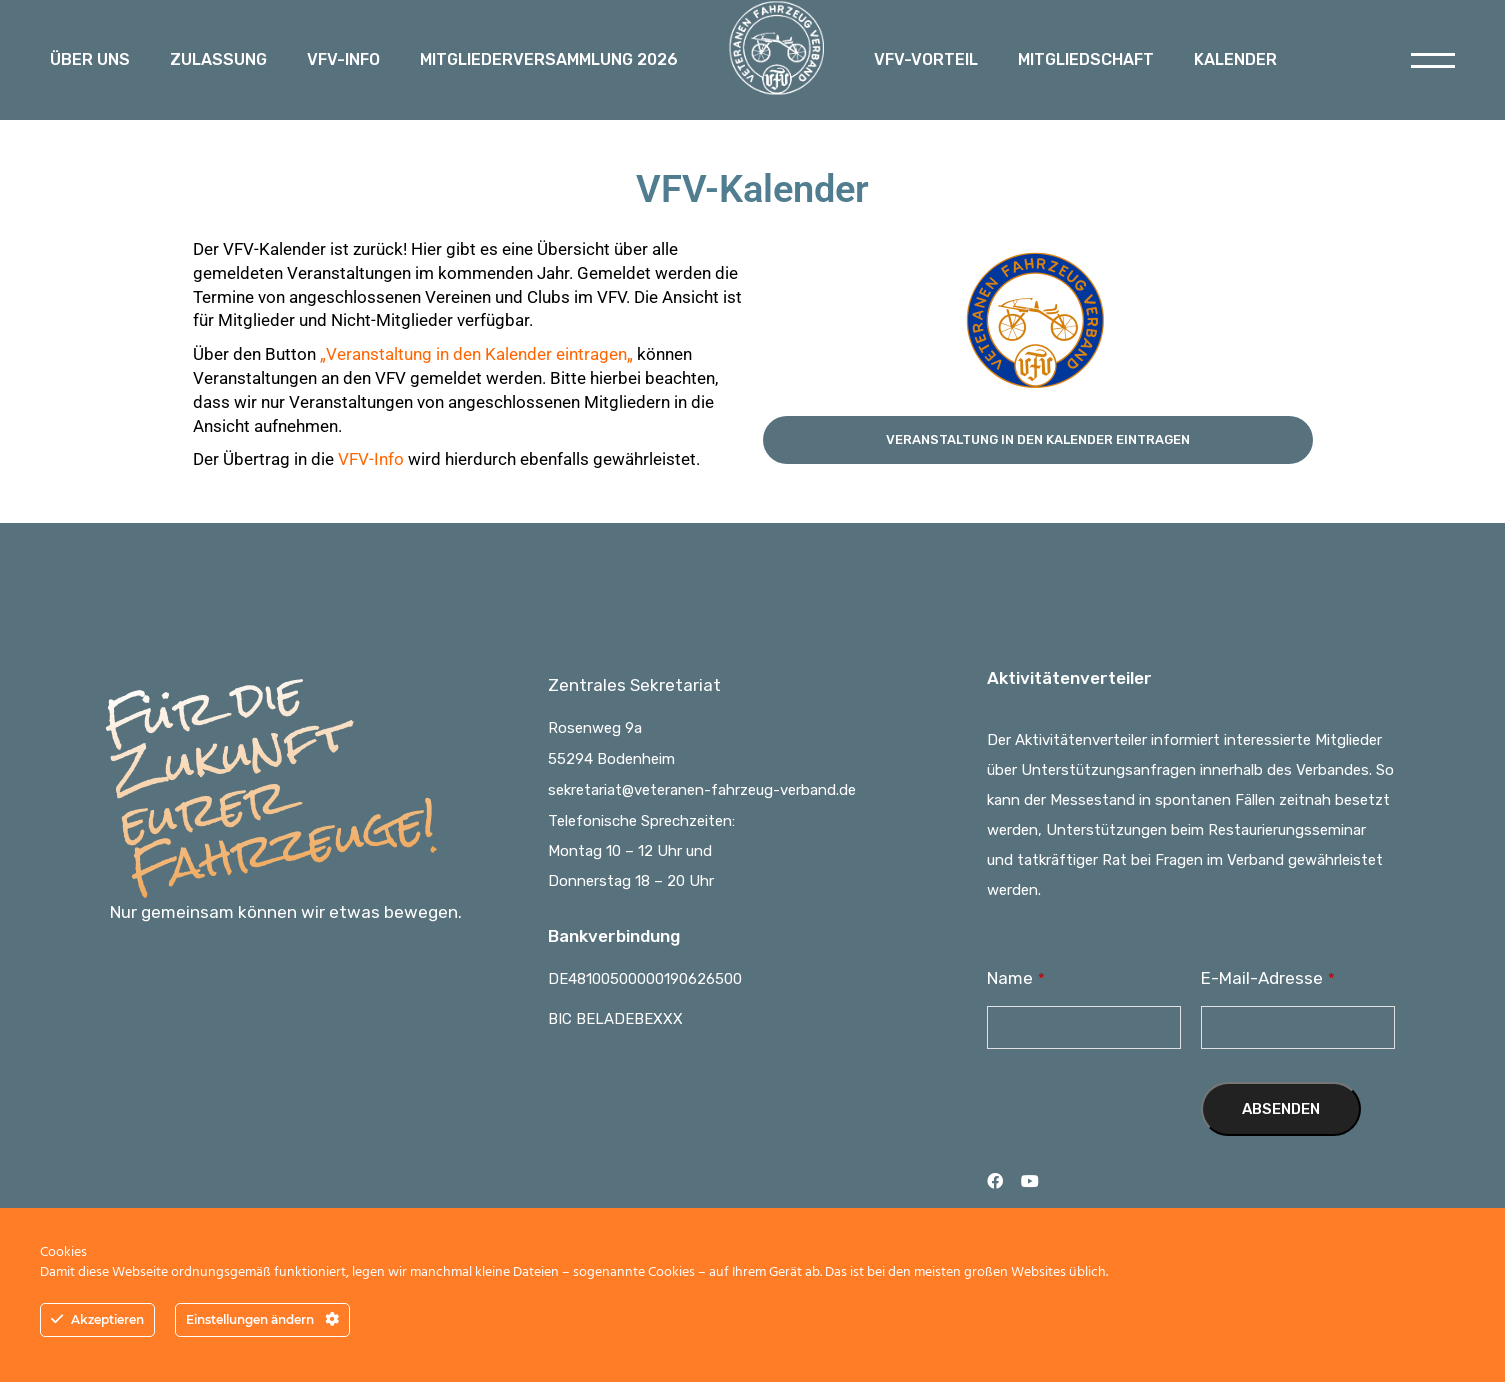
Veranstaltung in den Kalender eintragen (476, 354)
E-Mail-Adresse (1268, 978)
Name (1016, 978)
